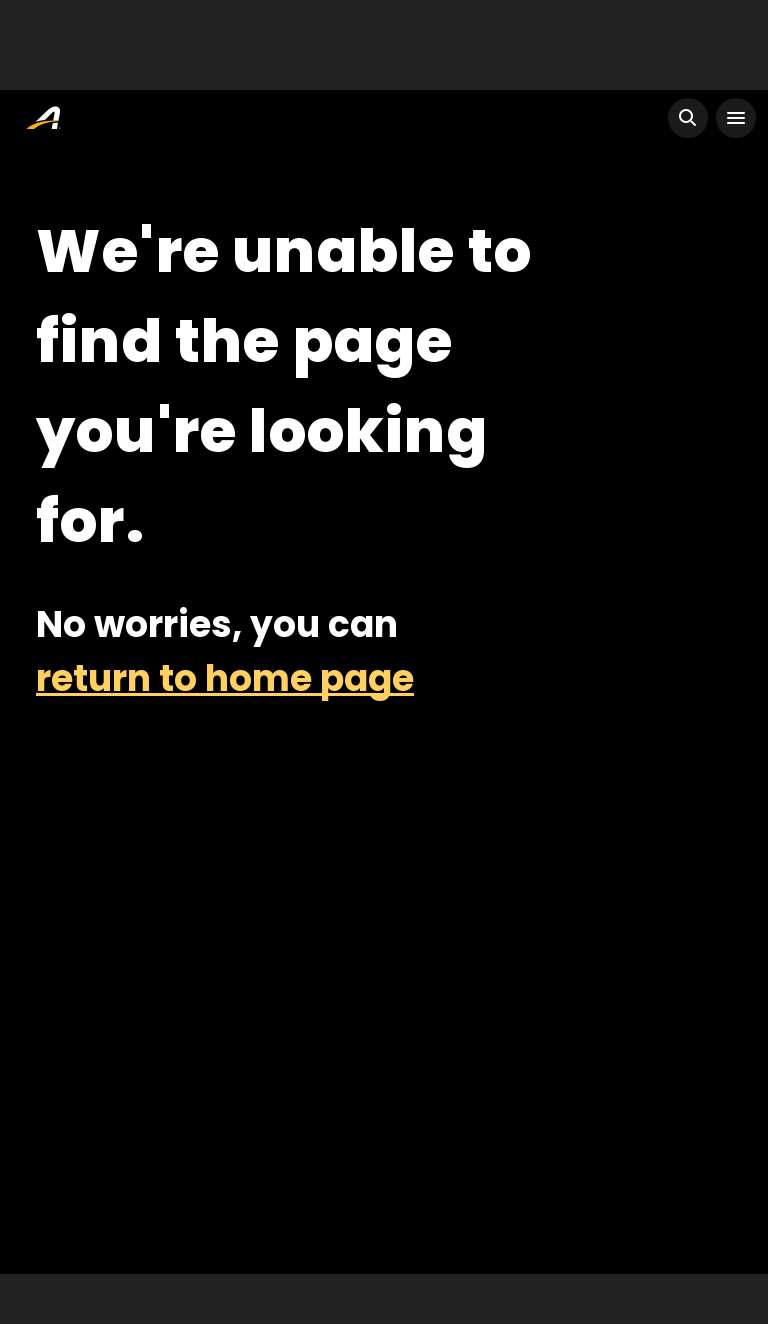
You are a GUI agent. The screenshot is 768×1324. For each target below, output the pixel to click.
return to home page (225, 678)
